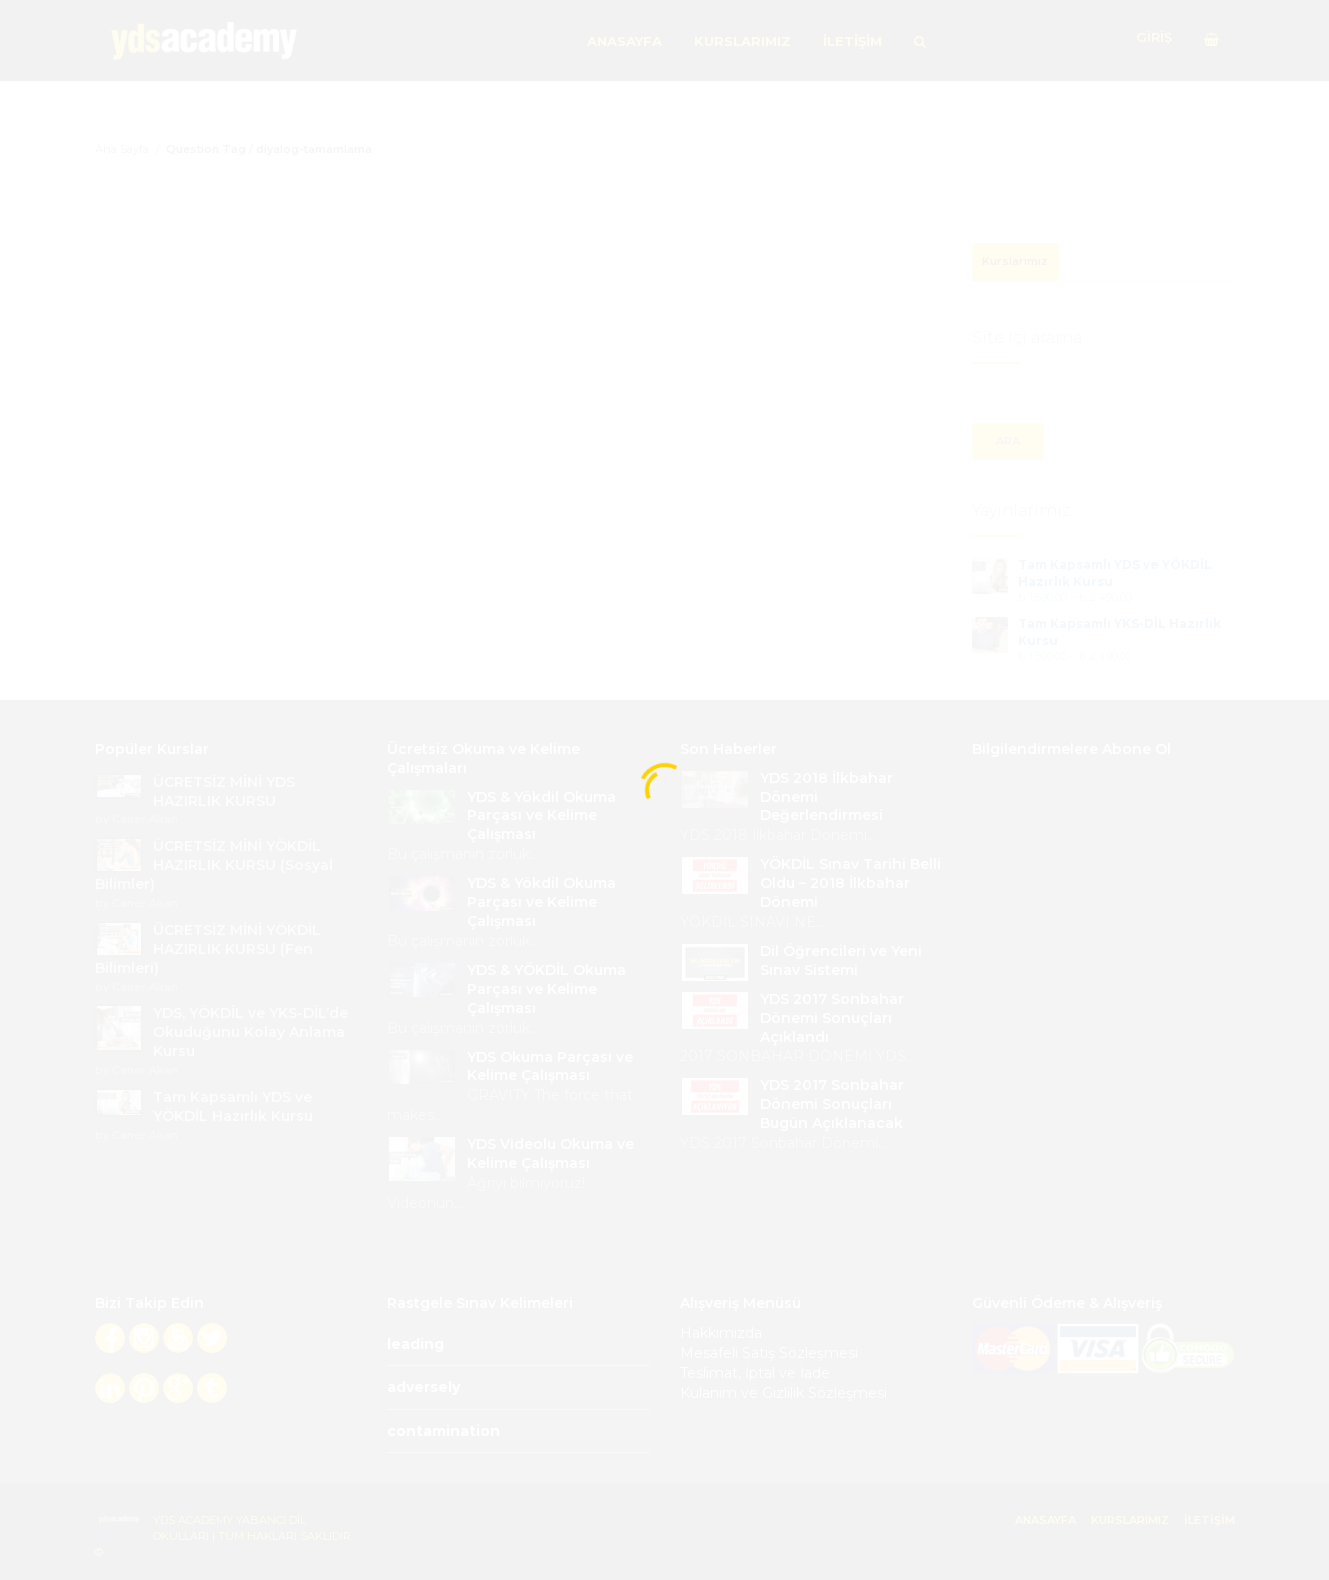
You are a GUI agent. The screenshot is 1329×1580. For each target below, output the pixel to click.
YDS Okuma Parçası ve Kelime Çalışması (550, 1066)
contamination (443, 1431)
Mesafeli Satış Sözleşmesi (769, 1353)
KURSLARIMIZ (1130, 1520)
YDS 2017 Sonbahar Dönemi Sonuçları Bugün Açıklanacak (832, 1104)
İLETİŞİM (1209, 1520)
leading (415, 1344)
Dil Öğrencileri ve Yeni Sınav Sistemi (841, 960)
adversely (423, 1387)
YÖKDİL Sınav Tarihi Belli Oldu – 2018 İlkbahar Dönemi (850, 883)
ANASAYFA (1045, 1520)
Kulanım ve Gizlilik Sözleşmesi (783, 1393)
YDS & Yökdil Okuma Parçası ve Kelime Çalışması (541, 816)
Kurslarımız (1015, 261)
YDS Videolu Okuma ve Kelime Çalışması (550, 1153)
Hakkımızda (721, 1333)
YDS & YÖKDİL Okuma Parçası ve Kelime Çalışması (546, 989)
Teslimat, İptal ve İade (755, 1373)
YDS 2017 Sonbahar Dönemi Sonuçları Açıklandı (832, 1018)
